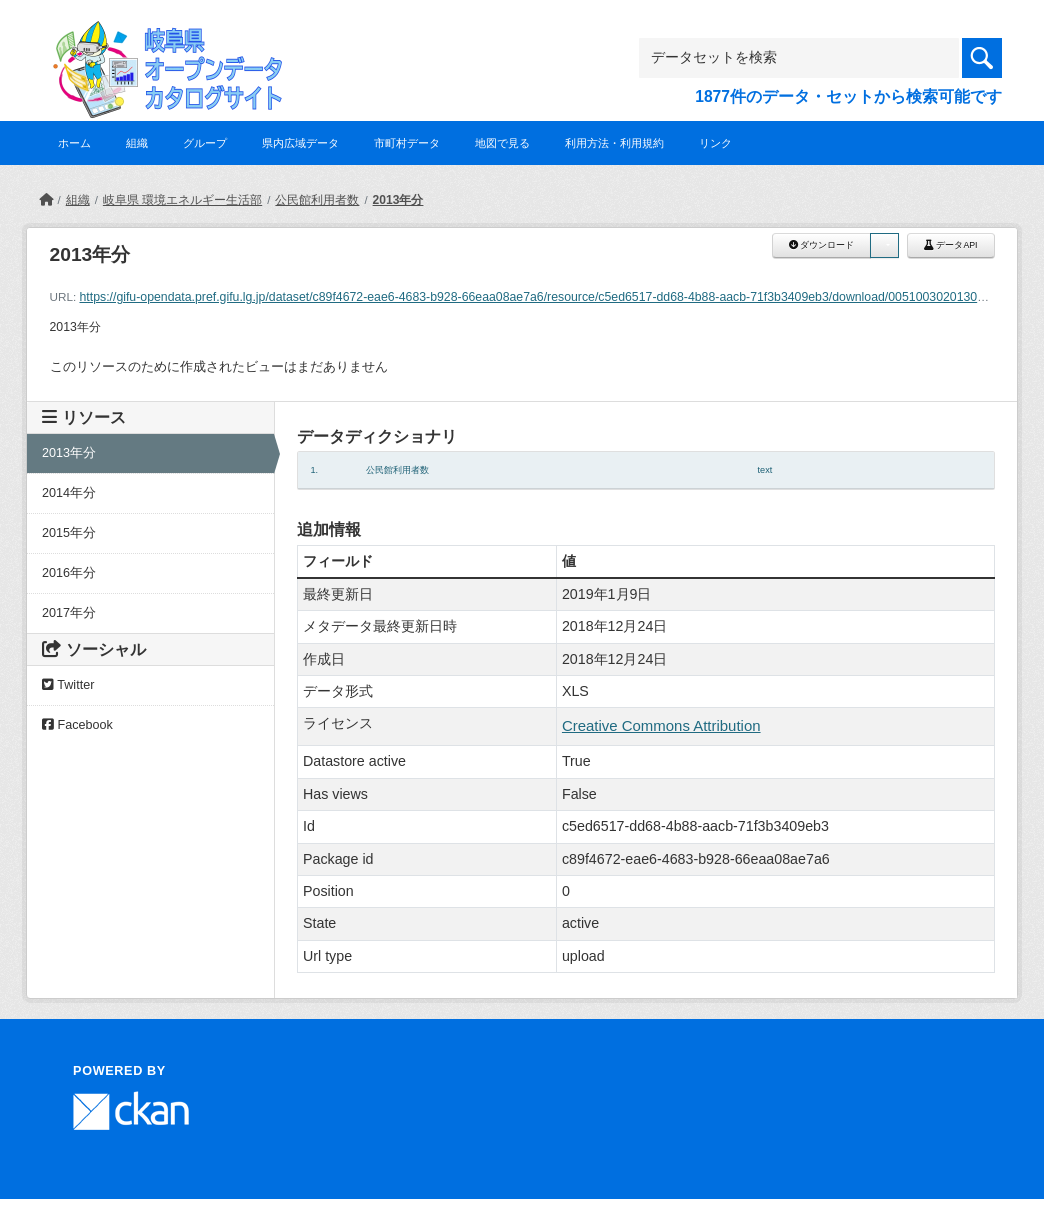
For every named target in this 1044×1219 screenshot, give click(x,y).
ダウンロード (821, 245)
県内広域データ (300, 143)
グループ (205, 143)
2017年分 (69, 613)
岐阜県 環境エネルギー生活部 (182, 200)
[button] (884, 245)
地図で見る (502, 143)
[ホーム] (46, 200)
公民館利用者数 (317, 200)
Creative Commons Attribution (661, 725)
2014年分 (69, 493)
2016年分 (69, 573)
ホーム (74, 143)
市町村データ (407, 143)
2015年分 (69, 533)
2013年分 (398, 200)
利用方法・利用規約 (614, 143)
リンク (715, 143)
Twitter (68, 685)
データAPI (951, 245)
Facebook (77, 725)
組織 (137, 143)
